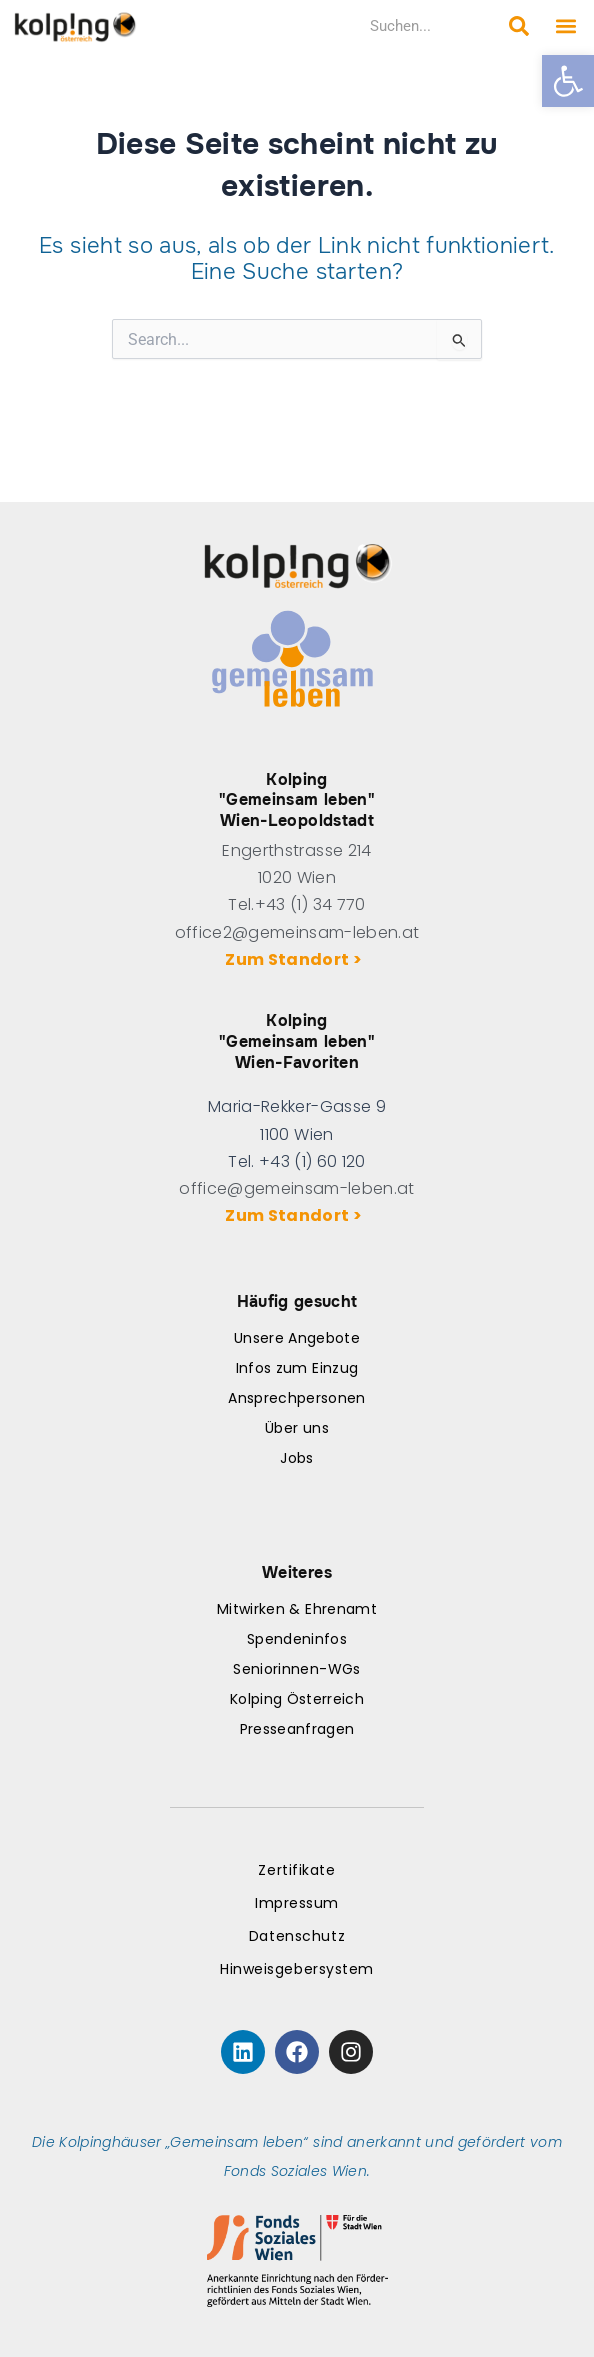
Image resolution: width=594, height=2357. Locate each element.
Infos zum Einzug (297, 1368)
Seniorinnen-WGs (296, 1669)
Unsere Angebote (297, 1338)
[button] (568, 81)
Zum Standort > (296, 959)
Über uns (297, 1428)
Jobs (296, 1458)
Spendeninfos (297, 1639)
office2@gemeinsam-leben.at (297, 932)
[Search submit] (519, 26)
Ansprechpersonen (296, 1398)
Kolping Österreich (297, 1699)
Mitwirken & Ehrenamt (297, 1609)
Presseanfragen (297, 1729)
